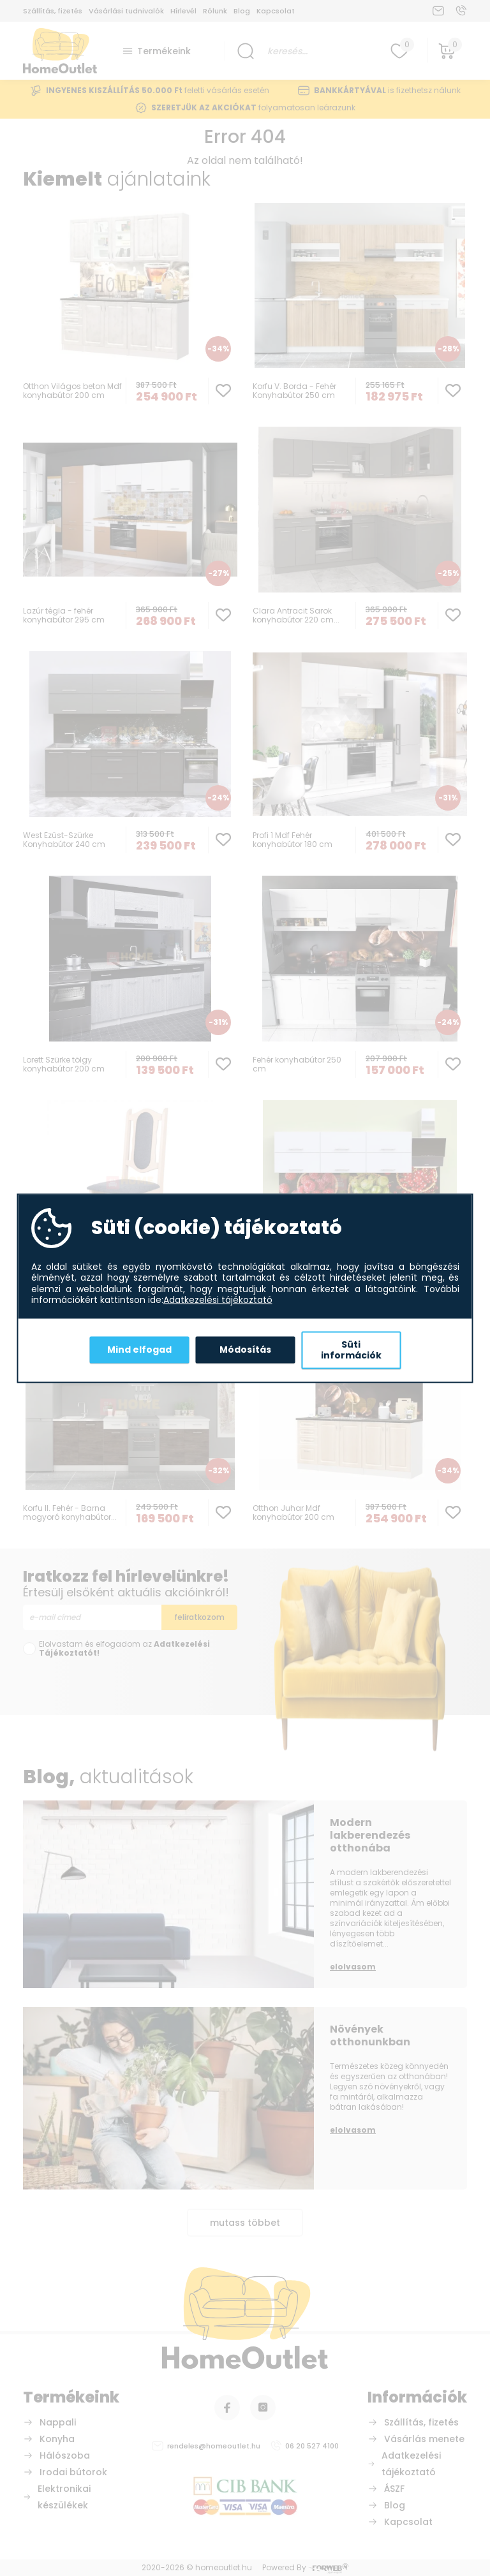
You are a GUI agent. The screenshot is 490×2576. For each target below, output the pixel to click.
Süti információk (351, 1349)
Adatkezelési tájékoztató (217, 1300)
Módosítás (245, 1349)
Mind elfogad (139, 1349)
